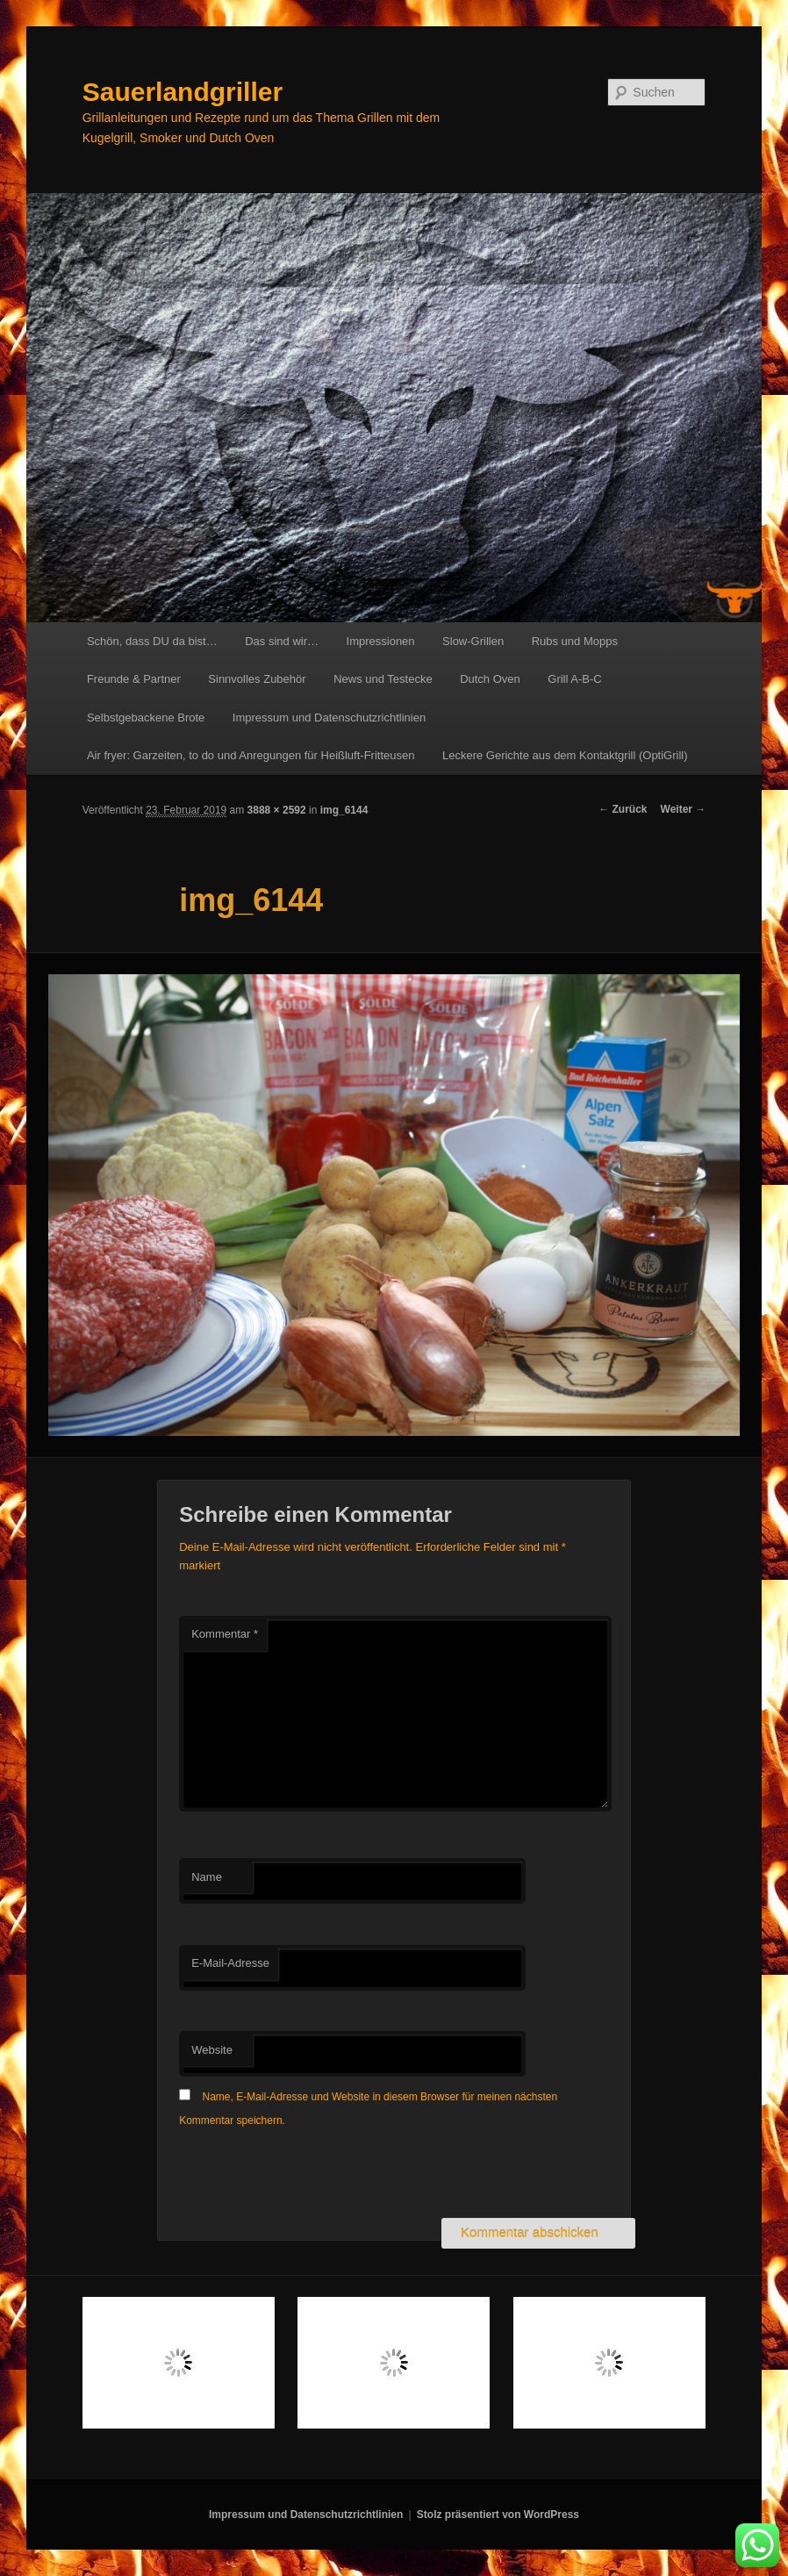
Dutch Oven (490, 678)
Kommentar (224, 1633)
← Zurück (622, 809)
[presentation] (312, 2175)
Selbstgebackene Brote (145, 717)
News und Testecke (383, 678)
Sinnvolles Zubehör (256, 678)
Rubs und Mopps (575, 641)
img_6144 (344, 810)
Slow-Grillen (473, 641)
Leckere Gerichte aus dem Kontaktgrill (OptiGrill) (565, 755)
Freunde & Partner (134, 678)
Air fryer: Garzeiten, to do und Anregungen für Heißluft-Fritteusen (251, 755)
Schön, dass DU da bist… (152, 641)
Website (212, 2049)
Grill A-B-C (574, 678)
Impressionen (381, 641)
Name (206, 1877)
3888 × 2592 (276, 810)
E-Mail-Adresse (230, 1963)
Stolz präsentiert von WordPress (498, 2514)
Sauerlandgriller (182, 91)
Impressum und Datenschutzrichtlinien (329, 717)
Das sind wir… (282, 641)
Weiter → (683, 809)
